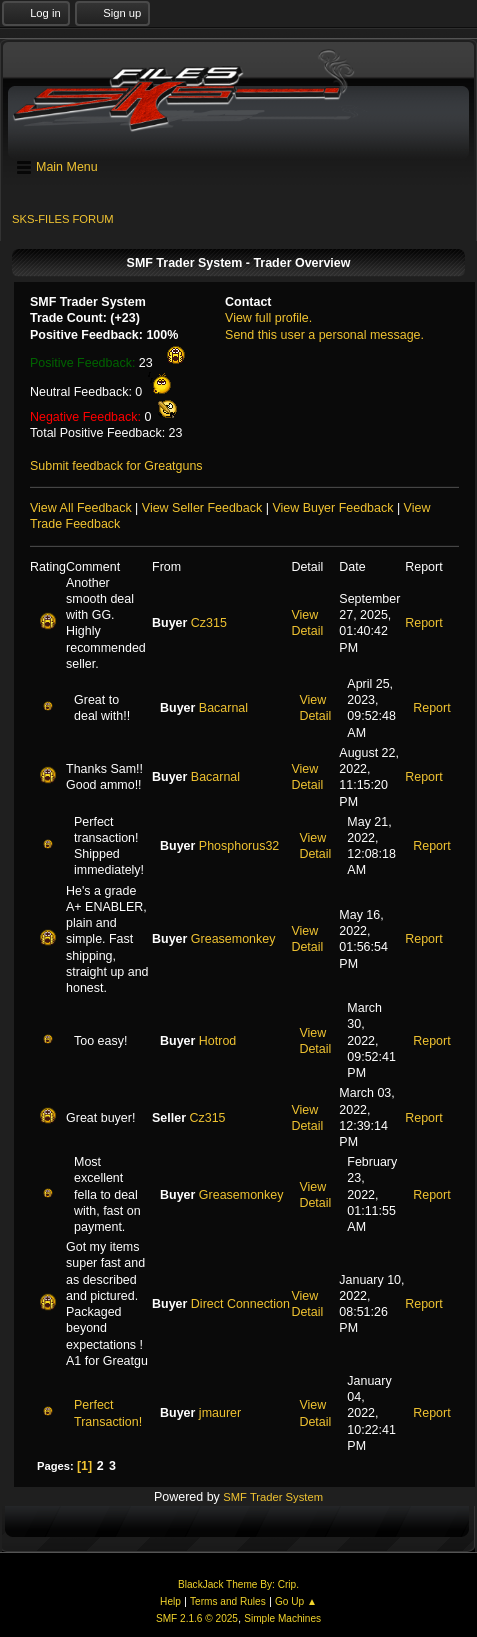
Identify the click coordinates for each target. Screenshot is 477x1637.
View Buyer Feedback (332, 508)
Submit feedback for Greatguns (116, 466)
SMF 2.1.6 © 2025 (197, 1618)
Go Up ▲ (296, 1601)
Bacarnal (223, 708)
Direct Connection (240, 1304)
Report (423, 623)
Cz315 (209, 623)
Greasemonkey (233, 939)
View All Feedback (81, 508)
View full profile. (268, 318)
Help (170, 1601)
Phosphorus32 (239, 846)
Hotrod (217, 1041)
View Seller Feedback (202, 508)
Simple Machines (282, 1618)
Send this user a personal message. (324, 335)
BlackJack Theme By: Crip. (238, 1584)
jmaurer (220, 1413)
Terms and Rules (228, 1601)
